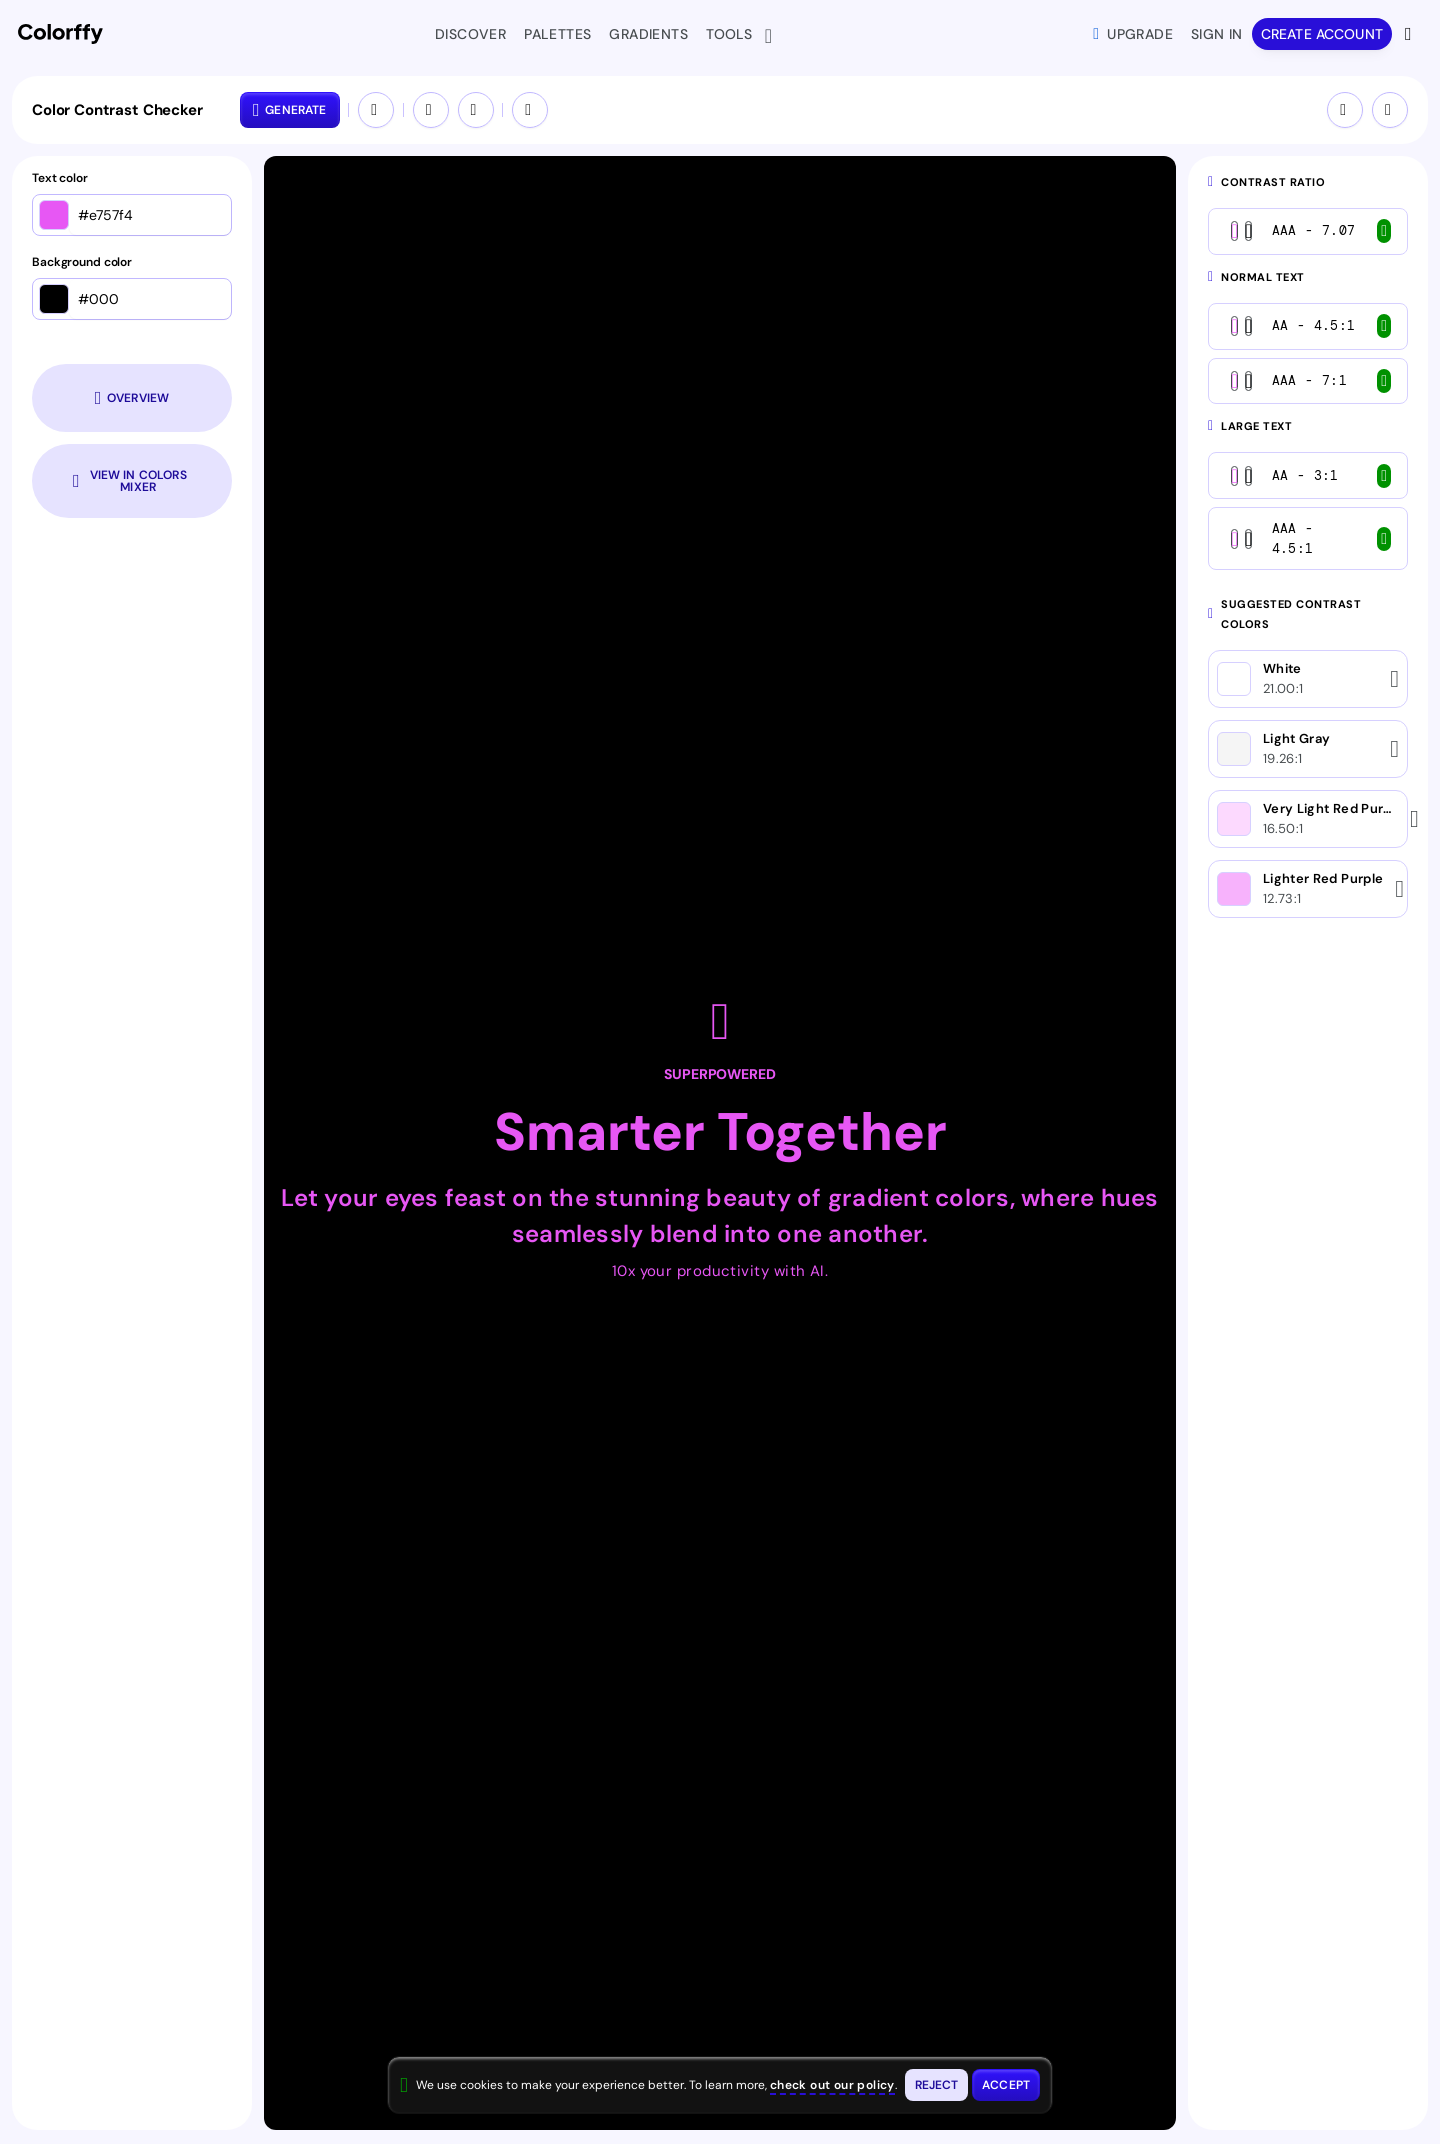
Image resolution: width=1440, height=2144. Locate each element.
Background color (82, 263)
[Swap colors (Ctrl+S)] (376, 110)
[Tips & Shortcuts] (1345, 110)
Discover (470, 34)
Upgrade (1133, 34)
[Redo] (476, 110)
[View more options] (1410, 34)
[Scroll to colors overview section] (132, 398)
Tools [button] (733, 36)
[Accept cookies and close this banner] (1006, 2085)
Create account (1322, 34)
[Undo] (431, 110)
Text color (60, 179)
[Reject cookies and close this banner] (937, 2085)
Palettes (557, 34)
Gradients (648, 34)
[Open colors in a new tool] (530, 110)
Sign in (1217, 34)
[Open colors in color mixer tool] (132, 481)
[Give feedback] (1390, 110)
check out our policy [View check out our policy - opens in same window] (832, 2085)
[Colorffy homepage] (60, 34)
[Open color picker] (54, 215)
